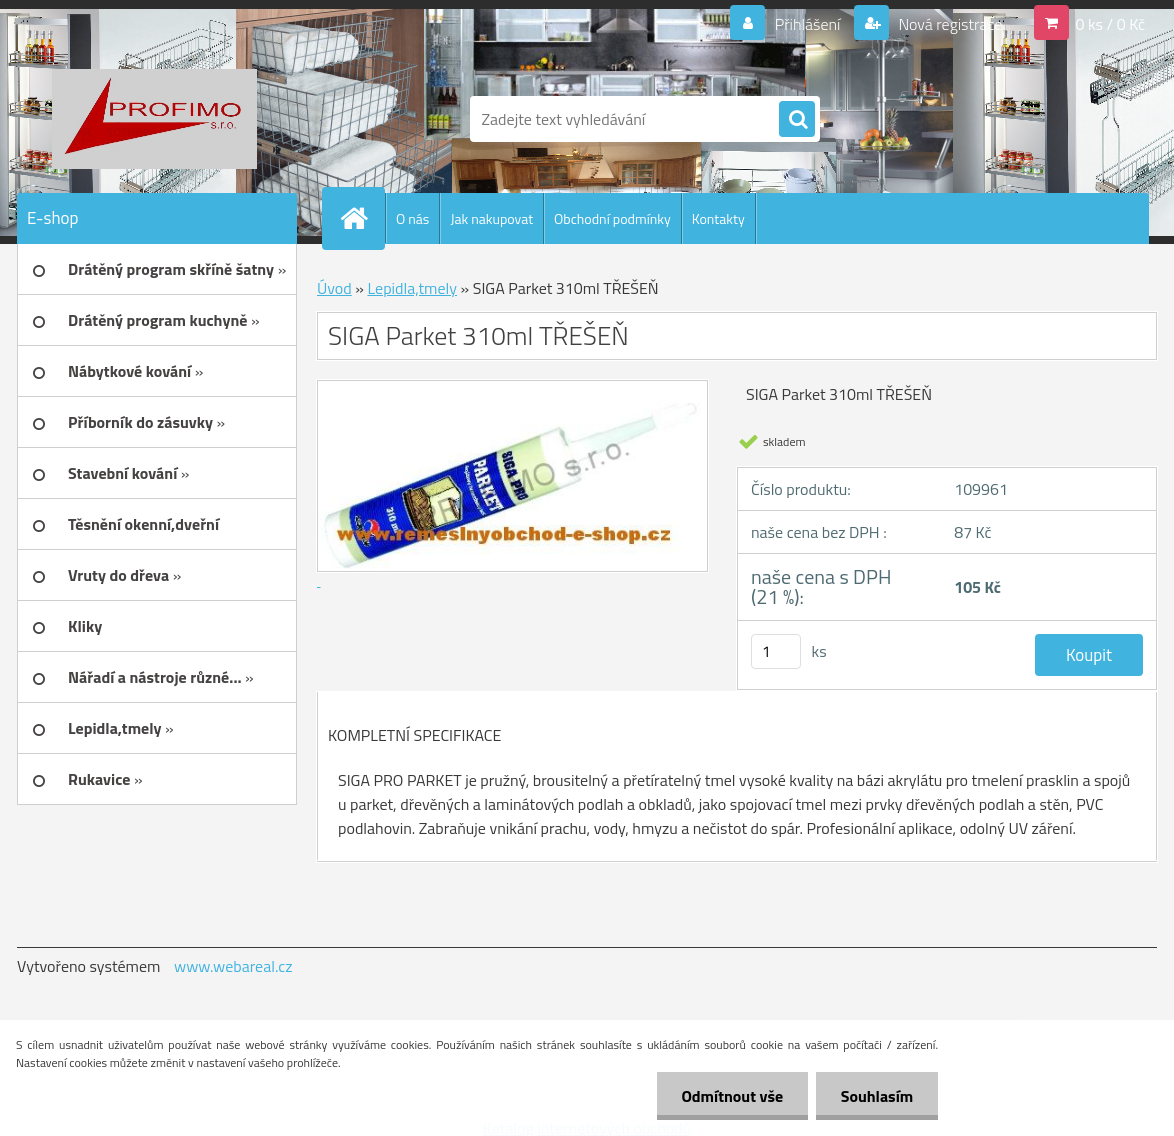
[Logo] (154, 119)
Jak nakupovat (491, 218)
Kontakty (718, 218)
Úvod (334, 288)
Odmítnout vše (732, 1096)
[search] (797, 120)
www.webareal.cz (233, 966)
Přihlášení (807, 24)
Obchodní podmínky (612, 218)
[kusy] (776, 651)
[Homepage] (362, 218)
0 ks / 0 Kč (1110, 24)
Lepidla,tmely (412, 288)
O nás (412, 218)
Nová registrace (949, 24)
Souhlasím (876, 1096)
